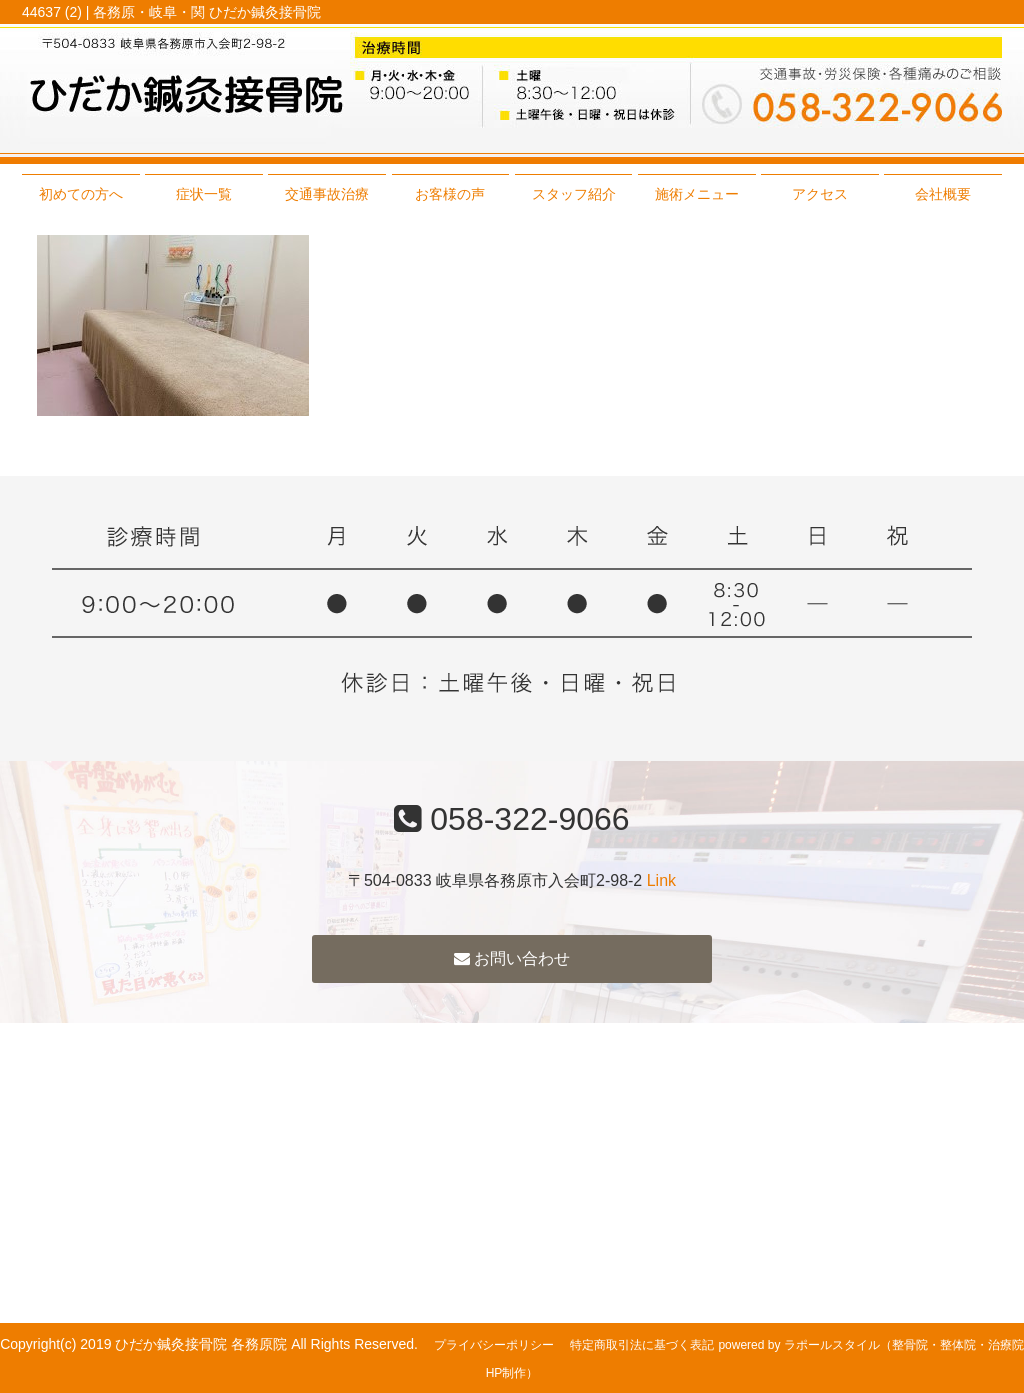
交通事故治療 (327, 194)
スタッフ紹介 (574, 194)
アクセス (820, 194)
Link (661, 880)
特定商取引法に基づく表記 (642, 1345)
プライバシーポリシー (494, 1345)
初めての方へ (81, 194)
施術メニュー (697, 194)
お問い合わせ (512, 958)
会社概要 (943, 194)
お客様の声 (450, 194)
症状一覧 (204, 194)
